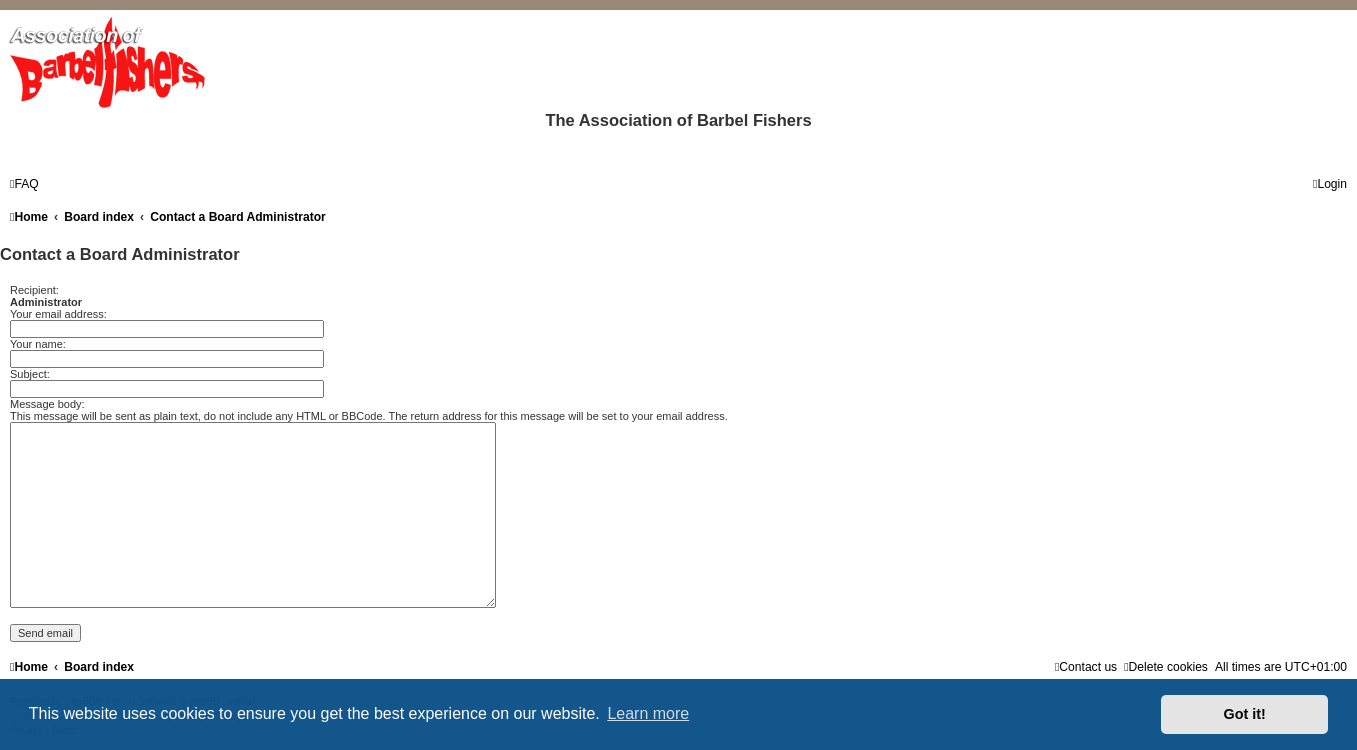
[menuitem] (24, 184)
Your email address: (58, 314)
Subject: (30, 374)
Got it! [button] (1245, 714)
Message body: (47, 404)
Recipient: (34, 290)
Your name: (38, 344)
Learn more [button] (648, 713)
